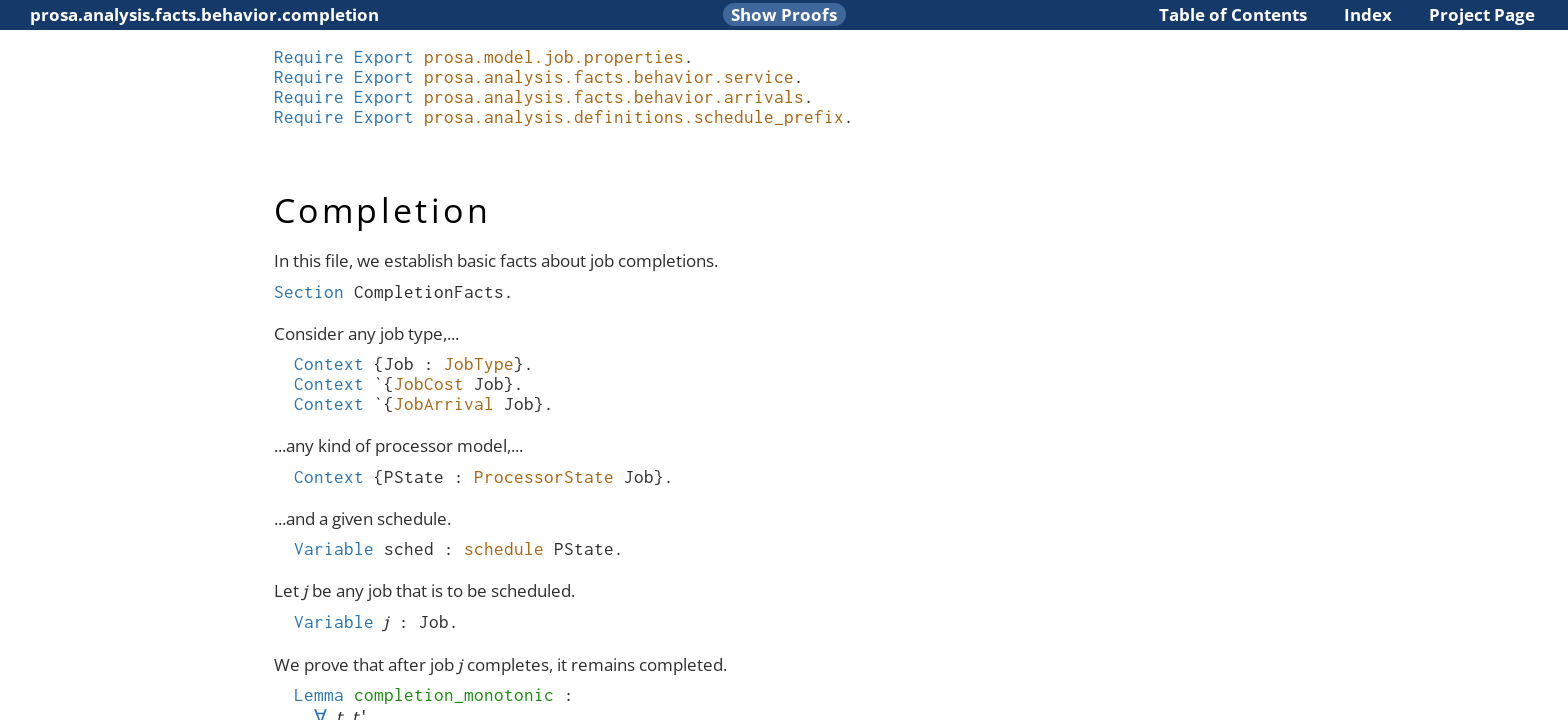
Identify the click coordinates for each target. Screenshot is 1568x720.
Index (1368, 14)
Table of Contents (1233, 14)
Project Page (1482, 14)
